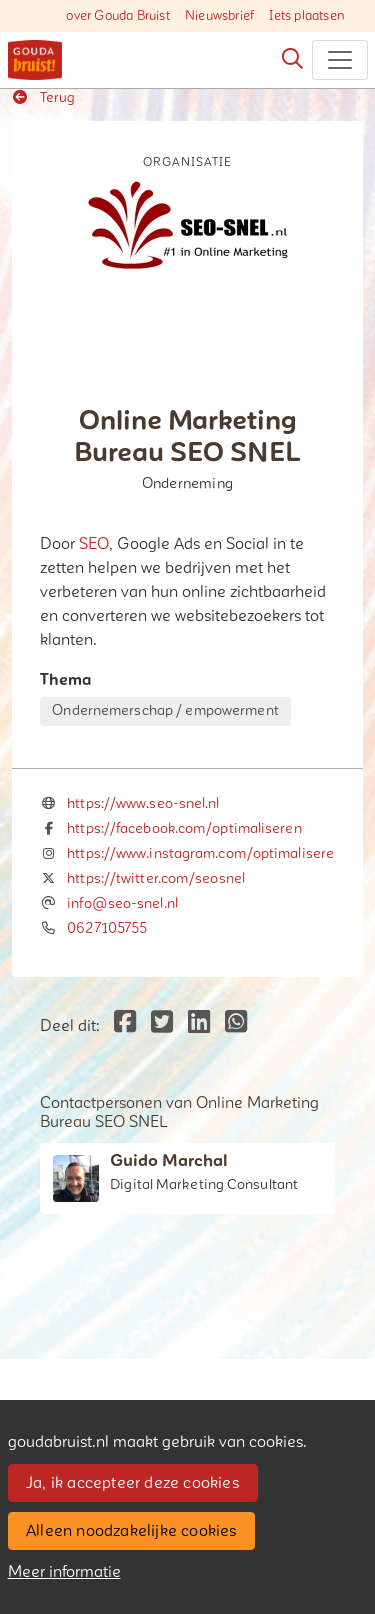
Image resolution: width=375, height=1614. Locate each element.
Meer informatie (64, 1572)
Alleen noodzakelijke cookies (131, 1531)
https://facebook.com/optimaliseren (184, 828)
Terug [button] (44, 97)
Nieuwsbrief (219, 16)
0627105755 (107, 928)
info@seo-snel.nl (122, 903)
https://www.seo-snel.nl (143, 803)
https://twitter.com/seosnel (156, 878)
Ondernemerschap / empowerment (165, 710)
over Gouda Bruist (117, 16)
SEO (94, 544)
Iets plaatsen (307, 16)
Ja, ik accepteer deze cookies (132, 1483)
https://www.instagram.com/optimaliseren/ (208, 853)
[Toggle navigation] (340, 60)
